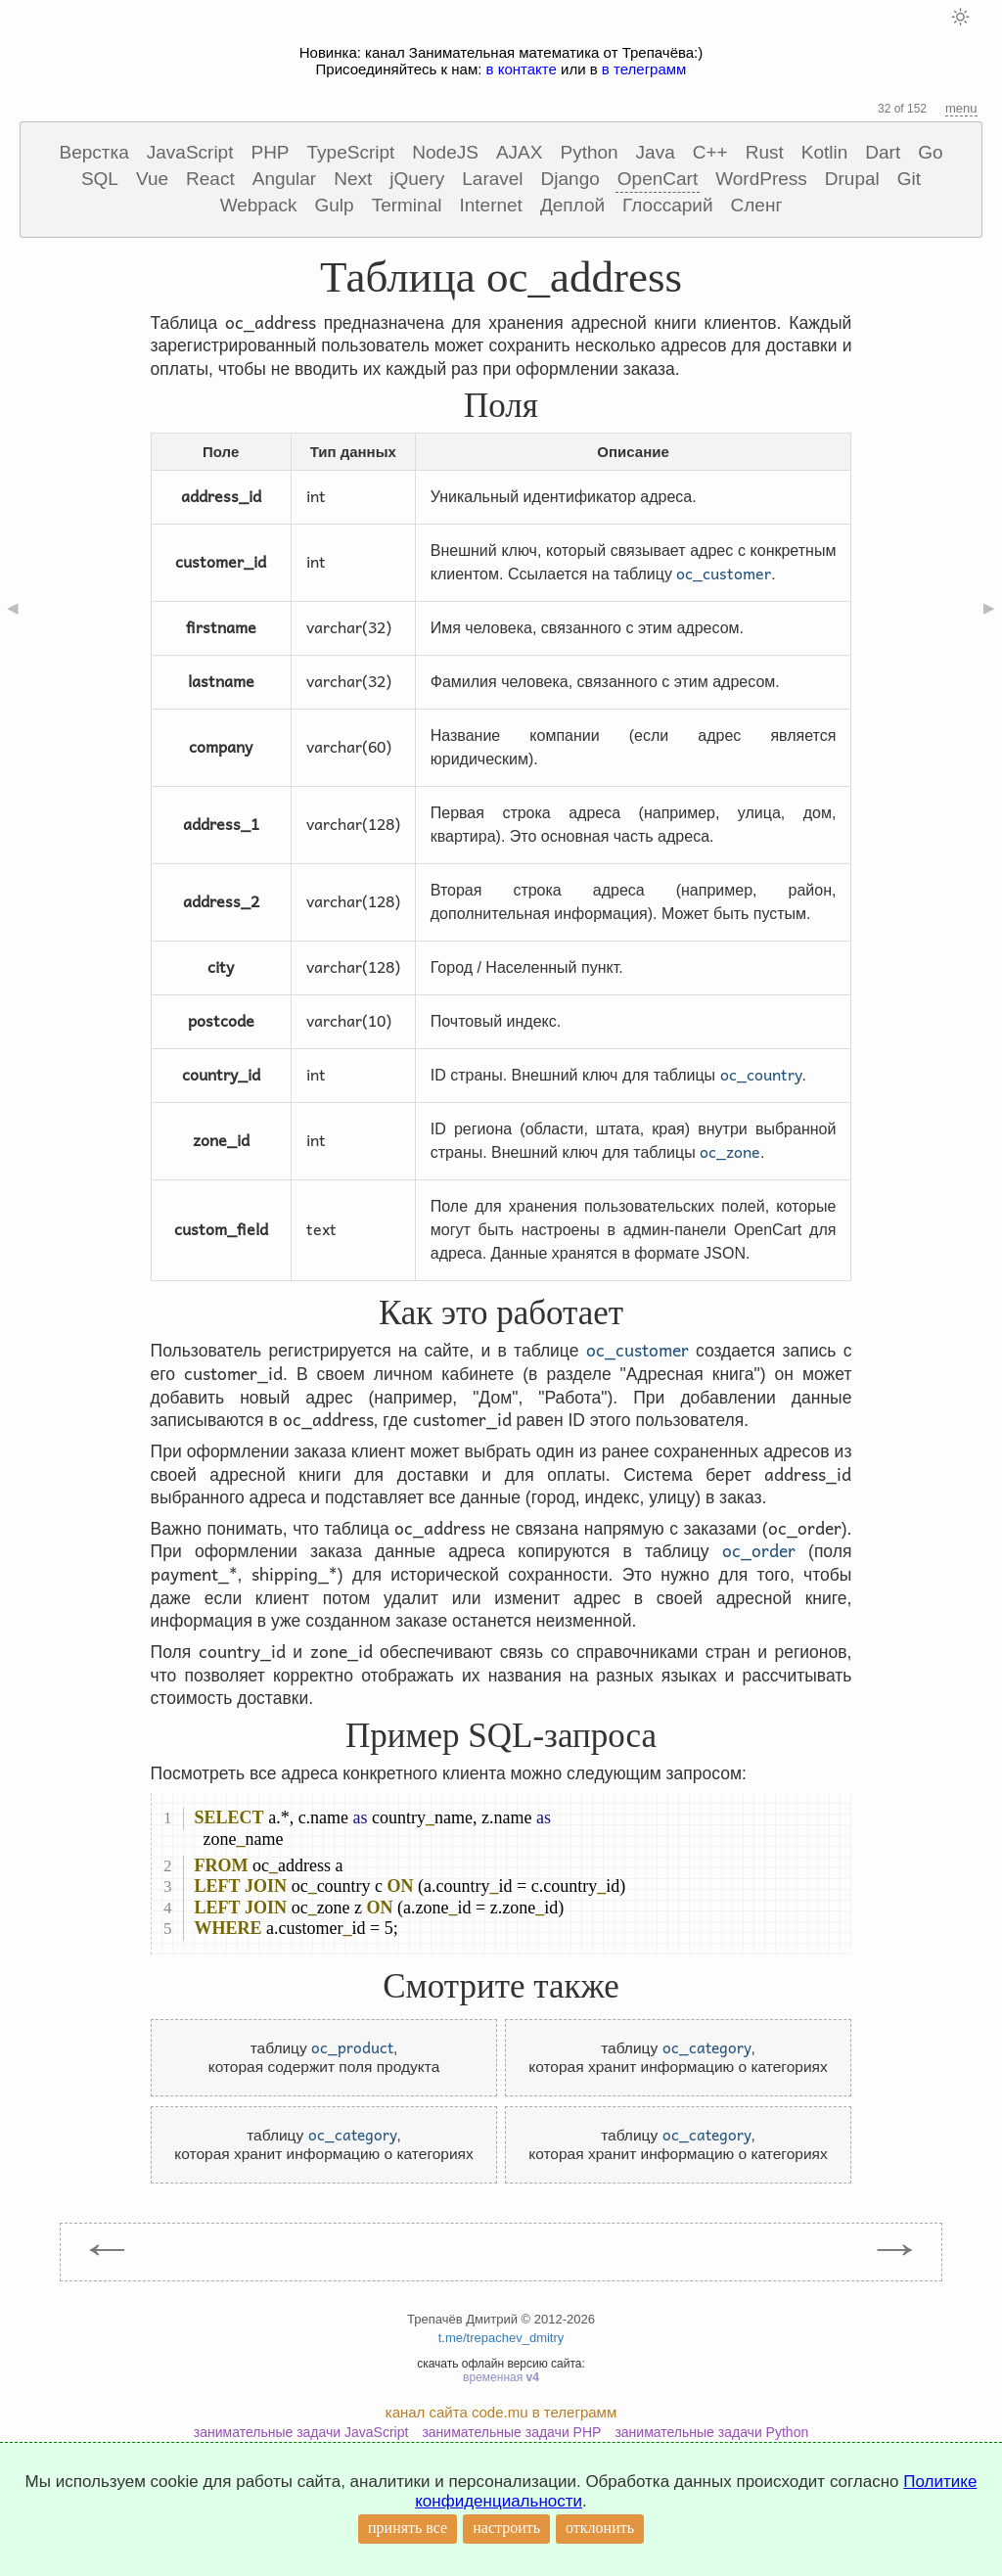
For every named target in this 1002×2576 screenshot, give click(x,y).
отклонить (600, 2527)
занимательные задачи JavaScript (301, 2432)
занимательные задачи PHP (511, 2432)
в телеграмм (644, 69)
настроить (506, 2527)
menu (961, 108)
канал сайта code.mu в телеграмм (501, 2412)
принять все (407, 2527)
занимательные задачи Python (711, 2432)
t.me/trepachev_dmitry (501, 2337)
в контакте (521, 69)
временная (501, 2377)
